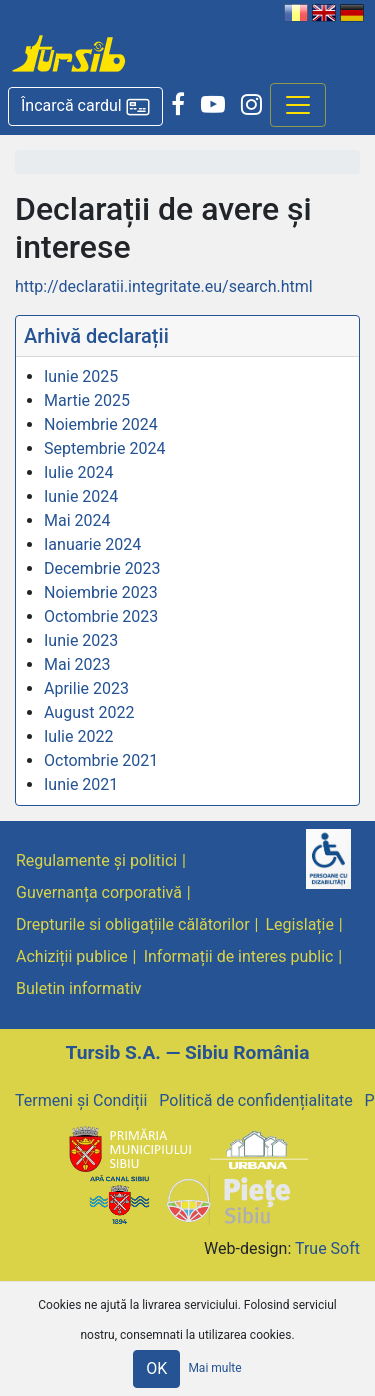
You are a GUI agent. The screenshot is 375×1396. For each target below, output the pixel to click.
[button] (85, 106)
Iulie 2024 (78, 472)
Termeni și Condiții (81, 1100)
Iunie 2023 (81, 640)
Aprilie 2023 (86, 688)
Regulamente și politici (96, 860)
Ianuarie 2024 (92, 544)
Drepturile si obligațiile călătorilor (133, 924)
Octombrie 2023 (101, 616)
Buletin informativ (79, 988)
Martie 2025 (87, 400)
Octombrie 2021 (101, 760)
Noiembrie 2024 (101, 424)
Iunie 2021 (81, 784)
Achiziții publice (72, 956)
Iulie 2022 (78, 736)
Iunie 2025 (81, 376)
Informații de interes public (239, 956)
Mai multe (214, 1368)
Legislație (300, 924)
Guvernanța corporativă (99, 892)
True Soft (327, 1248)
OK (156, 1368)
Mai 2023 (77, 664)
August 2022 (89, 712)
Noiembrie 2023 (101, 592)
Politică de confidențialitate (255, 1100)
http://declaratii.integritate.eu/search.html (164, 286)
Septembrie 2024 (104, 448)
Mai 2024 (77, 520)
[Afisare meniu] (298, 105)
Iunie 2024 (81, 496)
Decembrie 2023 (102, 568)
